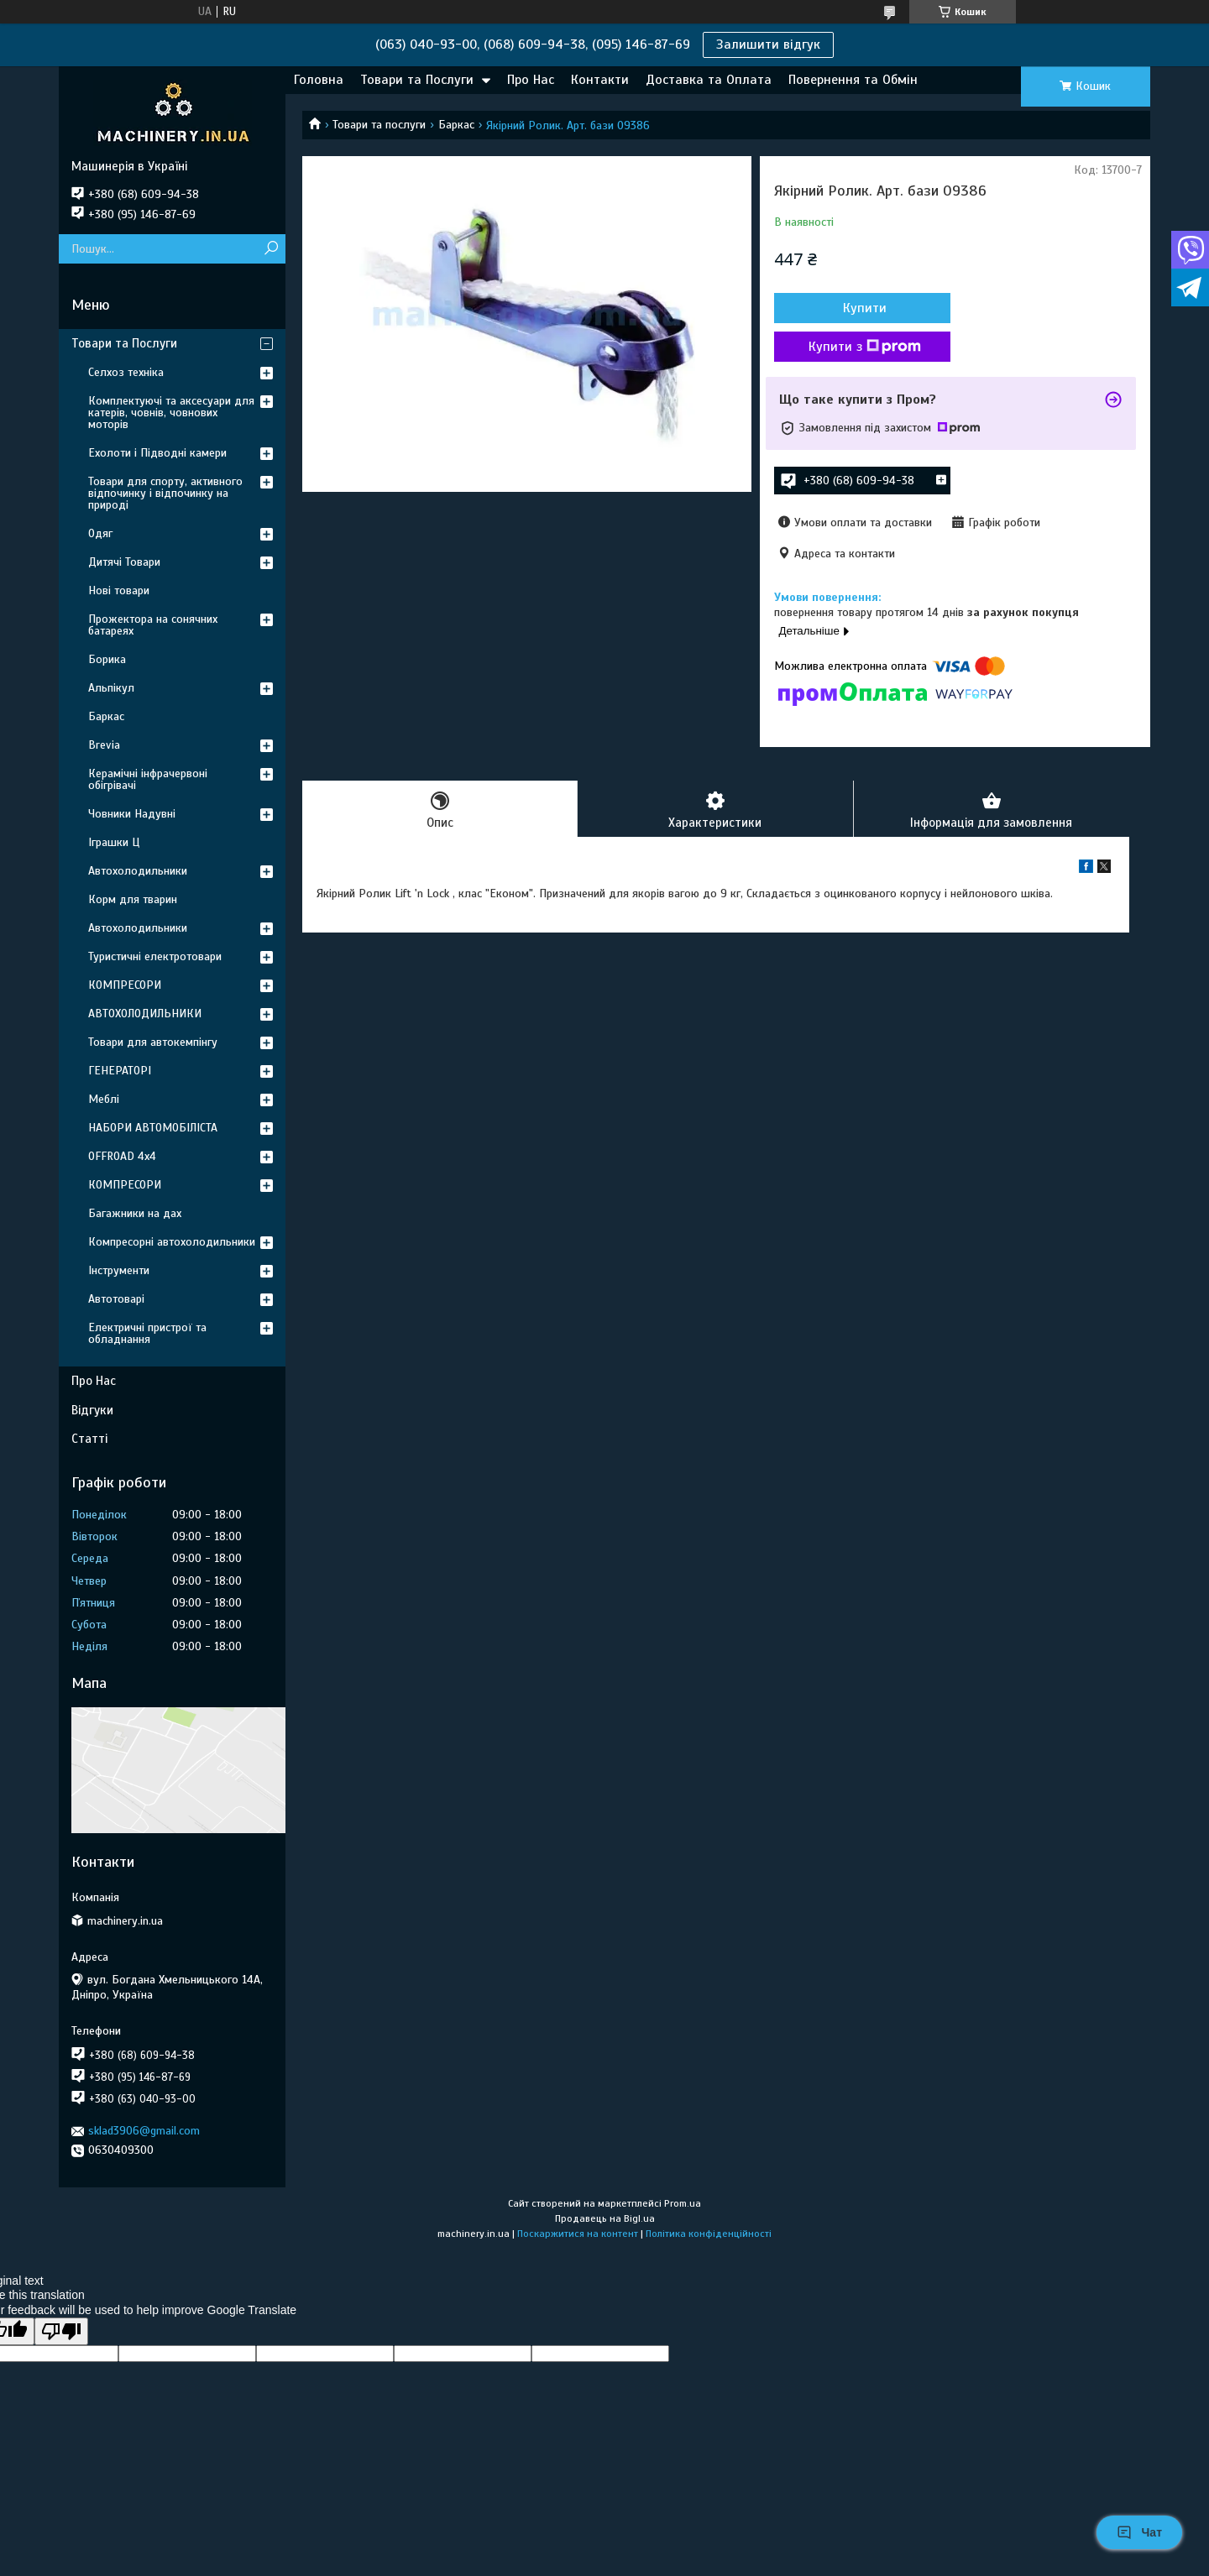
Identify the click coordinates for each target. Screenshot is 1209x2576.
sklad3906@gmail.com (144, 2131)
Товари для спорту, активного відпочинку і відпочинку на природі (165, 493)
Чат (1139, 2532)
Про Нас (530, 79)
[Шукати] (270, 249)
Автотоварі (116, 1299)
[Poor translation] (61, 2331)
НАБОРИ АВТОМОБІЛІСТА (152, 1128)
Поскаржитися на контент (577, 2233)
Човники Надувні (131, 814)
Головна (318, 79)
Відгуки (92, 1410)
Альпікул (111, 688)
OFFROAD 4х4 (122, 1156)
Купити (865, 308)
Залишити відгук (768, 44)
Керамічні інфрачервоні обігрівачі (147, 779)
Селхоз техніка (126, 372)
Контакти (600, 79)
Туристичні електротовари (155, 956)
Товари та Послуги (417, 79)
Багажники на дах (134, 1213)
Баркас (456, 125)
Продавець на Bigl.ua (605, 2218)
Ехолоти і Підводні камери (157, 453)
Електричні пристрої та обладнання (147, 1333)
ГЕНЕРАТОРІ (119, 1070)
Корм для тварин (132, 899)
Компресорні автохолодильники (171, 1242)
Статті (89, 1438)
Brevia (104, 745)
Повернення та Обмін (853, 79)
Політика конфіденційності (709, 2233)
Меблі (103, 1099)
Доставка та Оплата (709, 79)
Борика (107, 659)
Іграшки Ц (113, 842)
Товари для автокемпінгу (152, 1042)
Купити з (865, 346)
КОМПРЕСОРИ (124, 985)
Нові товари (118, 590)
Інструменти (118, 1270)
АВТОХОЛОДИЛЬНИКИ (145, 1013)
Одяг (100, 533)
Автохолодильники (137, 871)
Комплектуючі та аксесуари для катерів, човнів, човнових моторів (171, 412)
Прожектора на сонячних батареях (152, 625)
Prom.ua (682, 2203)
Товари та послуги (379, 125)
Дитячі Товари (124, 562)
